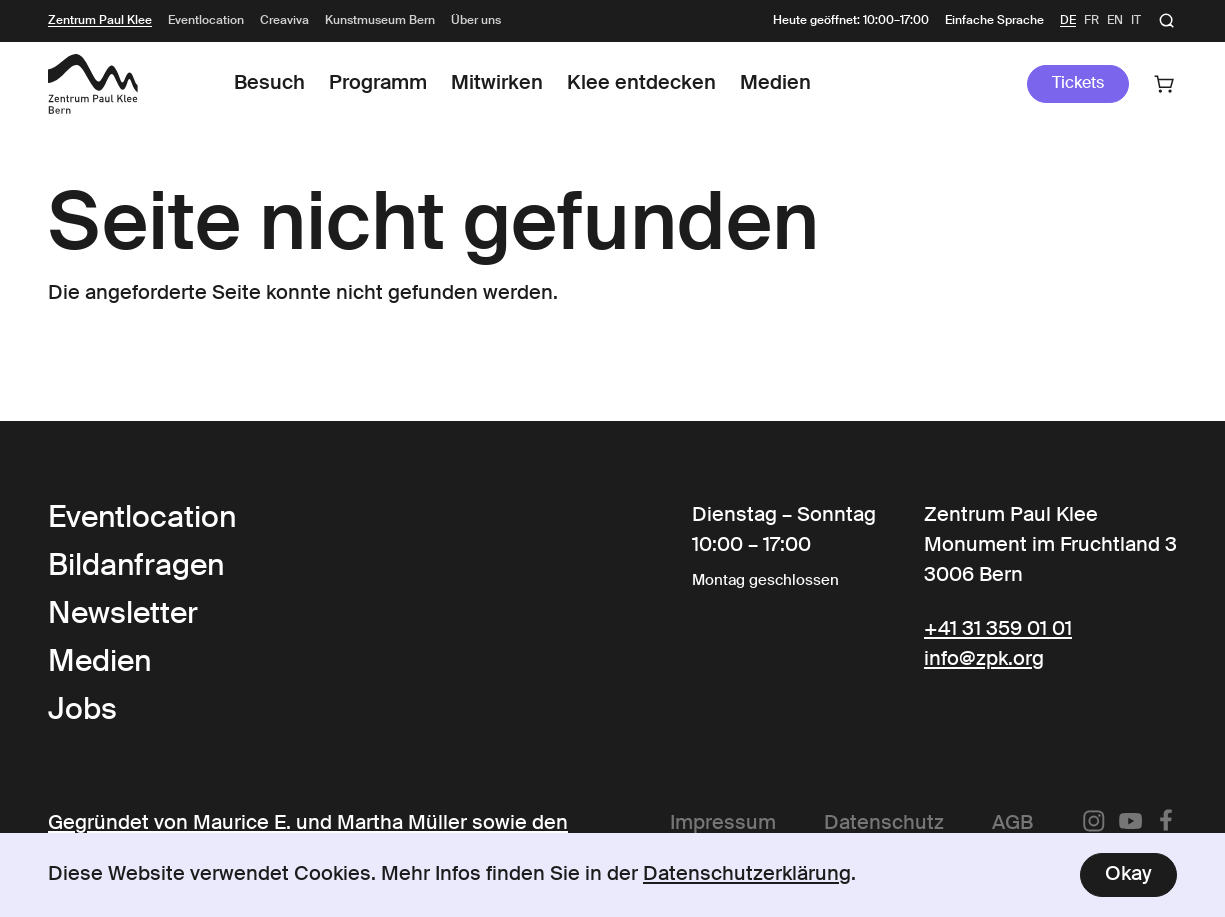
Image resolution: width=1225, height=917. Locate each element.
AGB (1012, 824)
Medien (775, 84)
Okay (1128, 875)
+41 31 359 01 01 (998, 630)
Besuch (269, 84)
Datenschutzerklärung (747, 875)
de (1068, 21)
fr (1091, 21)
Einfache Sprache (994, 21)
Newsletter (123, 615)
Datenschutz (884, 824)
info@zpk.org (984, 660)
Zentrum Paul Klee (100, 21)
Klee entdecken (641, 84)
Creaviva (284, 21)
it (1136, 21)
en (1115, 21)
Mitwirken (497, 84)
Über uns (476, 21)
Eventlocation (206, 21)
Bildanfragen (136, 567)
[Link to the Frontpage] (93, 84)
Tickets (1078, 84)
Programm (378, 84)
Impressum (723, 824)
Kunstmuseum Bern (380, 21)
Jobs (82, 711)
